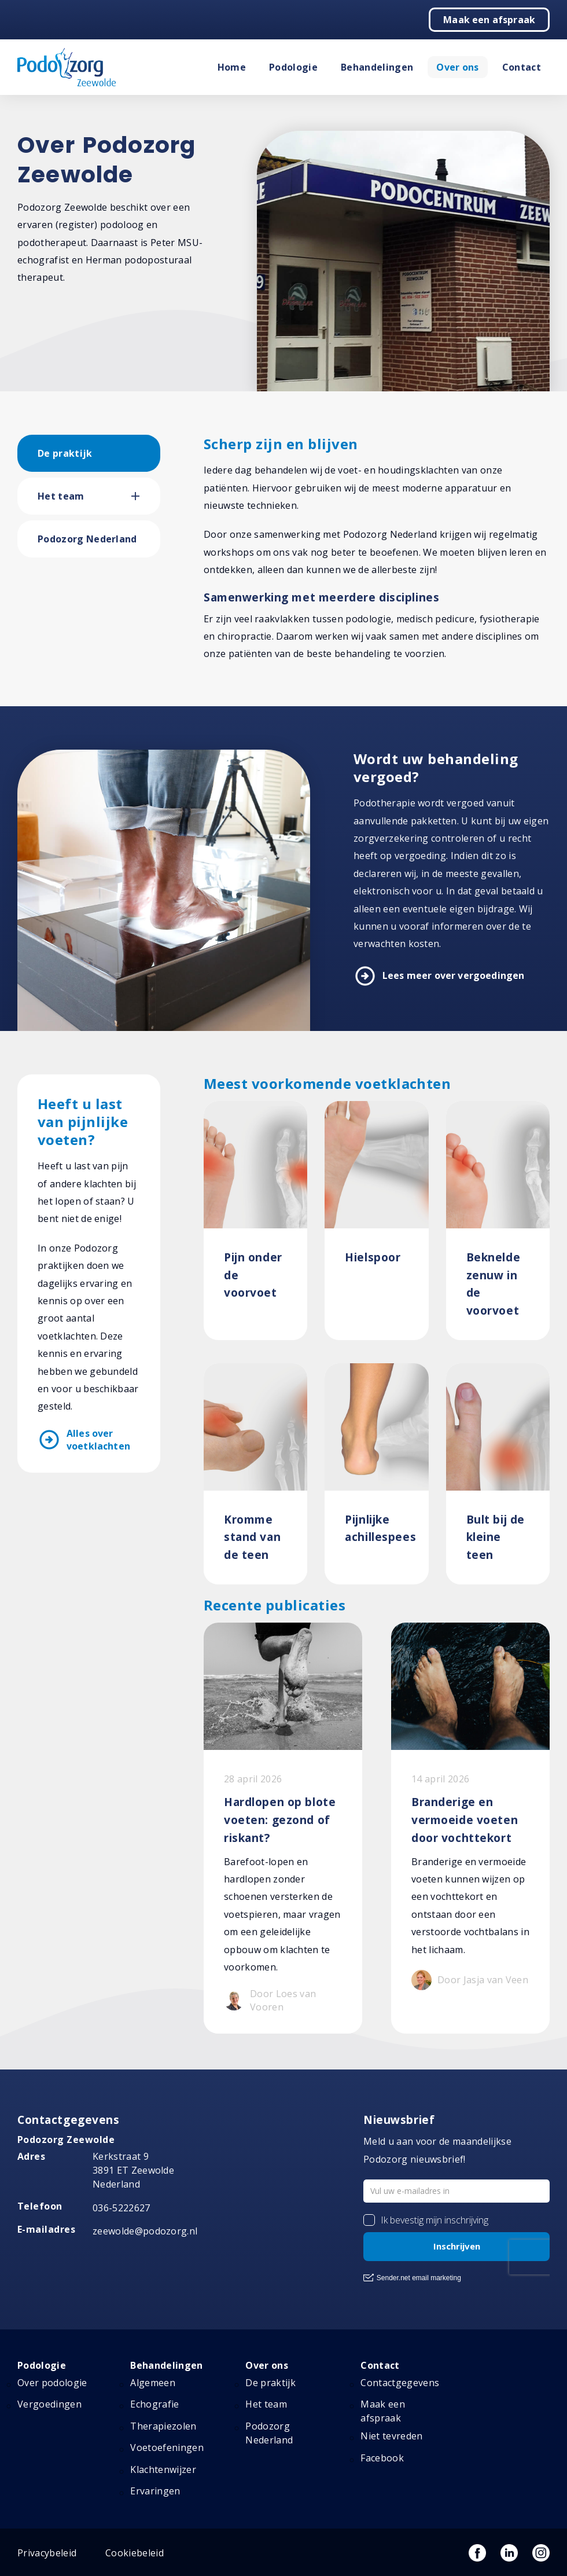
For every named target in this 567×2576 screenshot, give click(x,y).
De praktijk (65, 453)
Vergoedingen (49, 2404)
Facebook (382, 2458)
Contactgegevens (399, 2382)
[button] (145, 496)
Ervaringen (155, 2491)
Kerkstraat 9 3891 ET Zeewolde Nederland (133, 2170)
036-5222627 (121, 2207)
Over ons (457, 67)
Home (232, 67)
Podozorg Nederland (87, 539)
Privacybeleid (46, 2552)
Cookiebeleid (134, 2552)
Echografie (154, 2404)
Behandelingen (377, 67)
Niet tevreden (391, 2436)
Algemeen (152, 2382)
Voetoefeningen (166, 2447)
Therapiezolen (163, 2426)
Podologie (293, 67)
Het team (61, 496)
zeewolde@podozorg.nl (145, 2231)
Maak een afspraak (489, 19)
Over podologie (52, 2382)
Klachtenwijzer (163, 2469)
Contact (521, 67)
